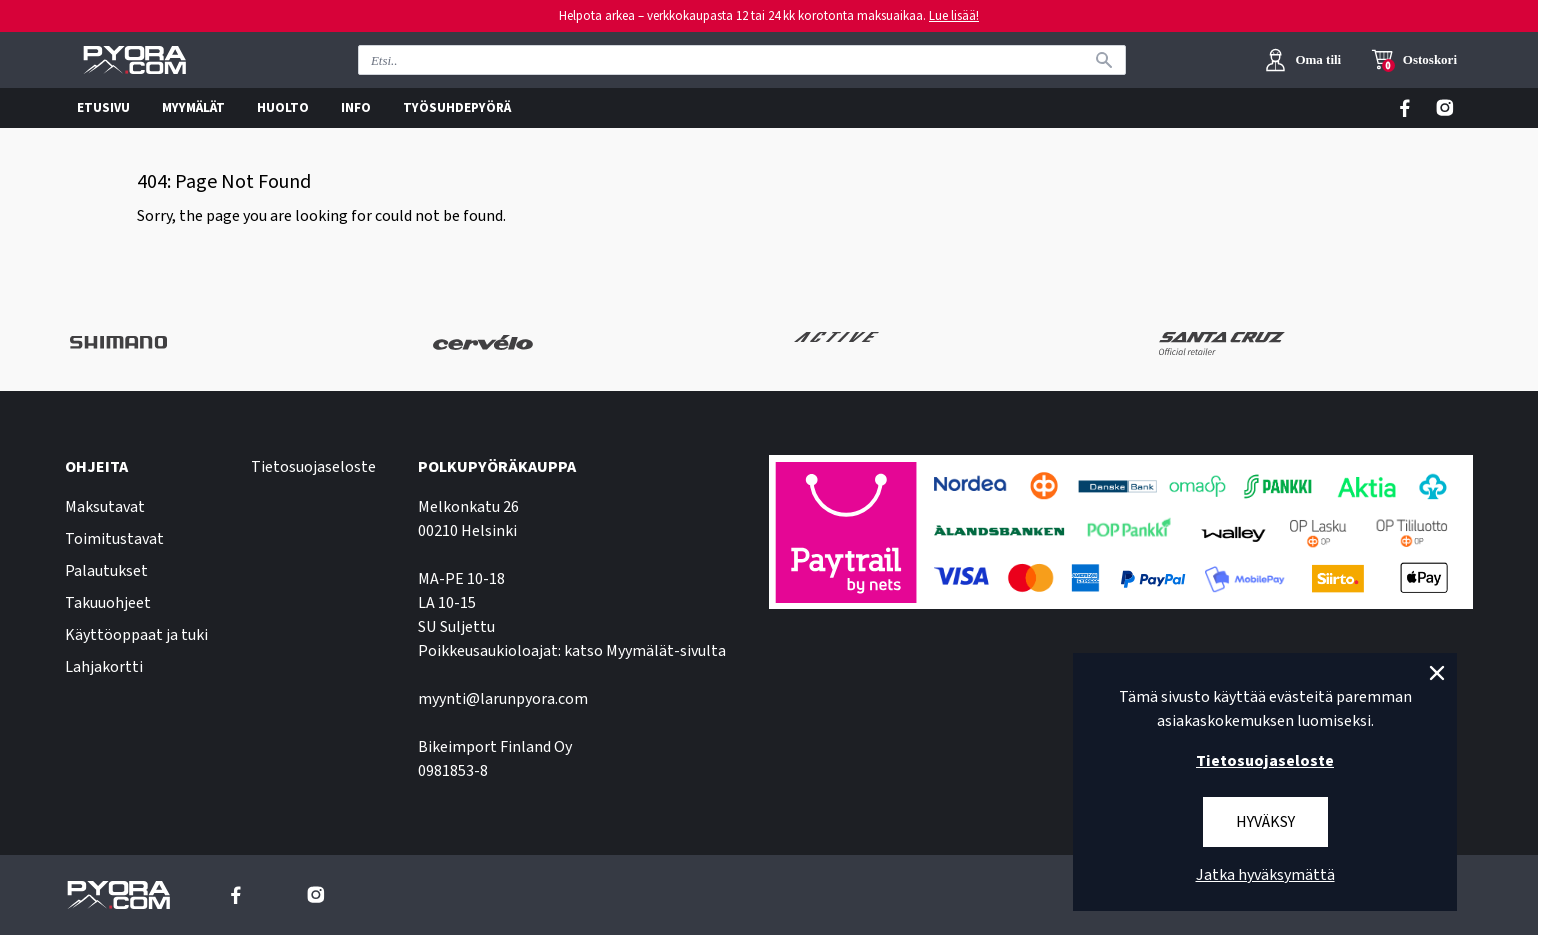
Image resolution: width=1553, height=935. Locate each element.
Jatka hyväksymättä (1265, 875)
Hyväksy (1265, 822)
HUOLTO (283, 108)
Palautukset (106, 571)
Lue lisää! (954, 16)
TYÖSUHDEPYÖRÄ (457, 108)
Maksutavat (105, 507)
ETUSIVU (103, 108)
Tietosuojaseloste (313, 467)
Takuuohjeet (108, 603)
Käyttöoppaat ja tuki (136, 635)
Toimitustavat (114, 539)
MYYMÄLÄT (193, 108)
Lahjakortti (104, 667)
